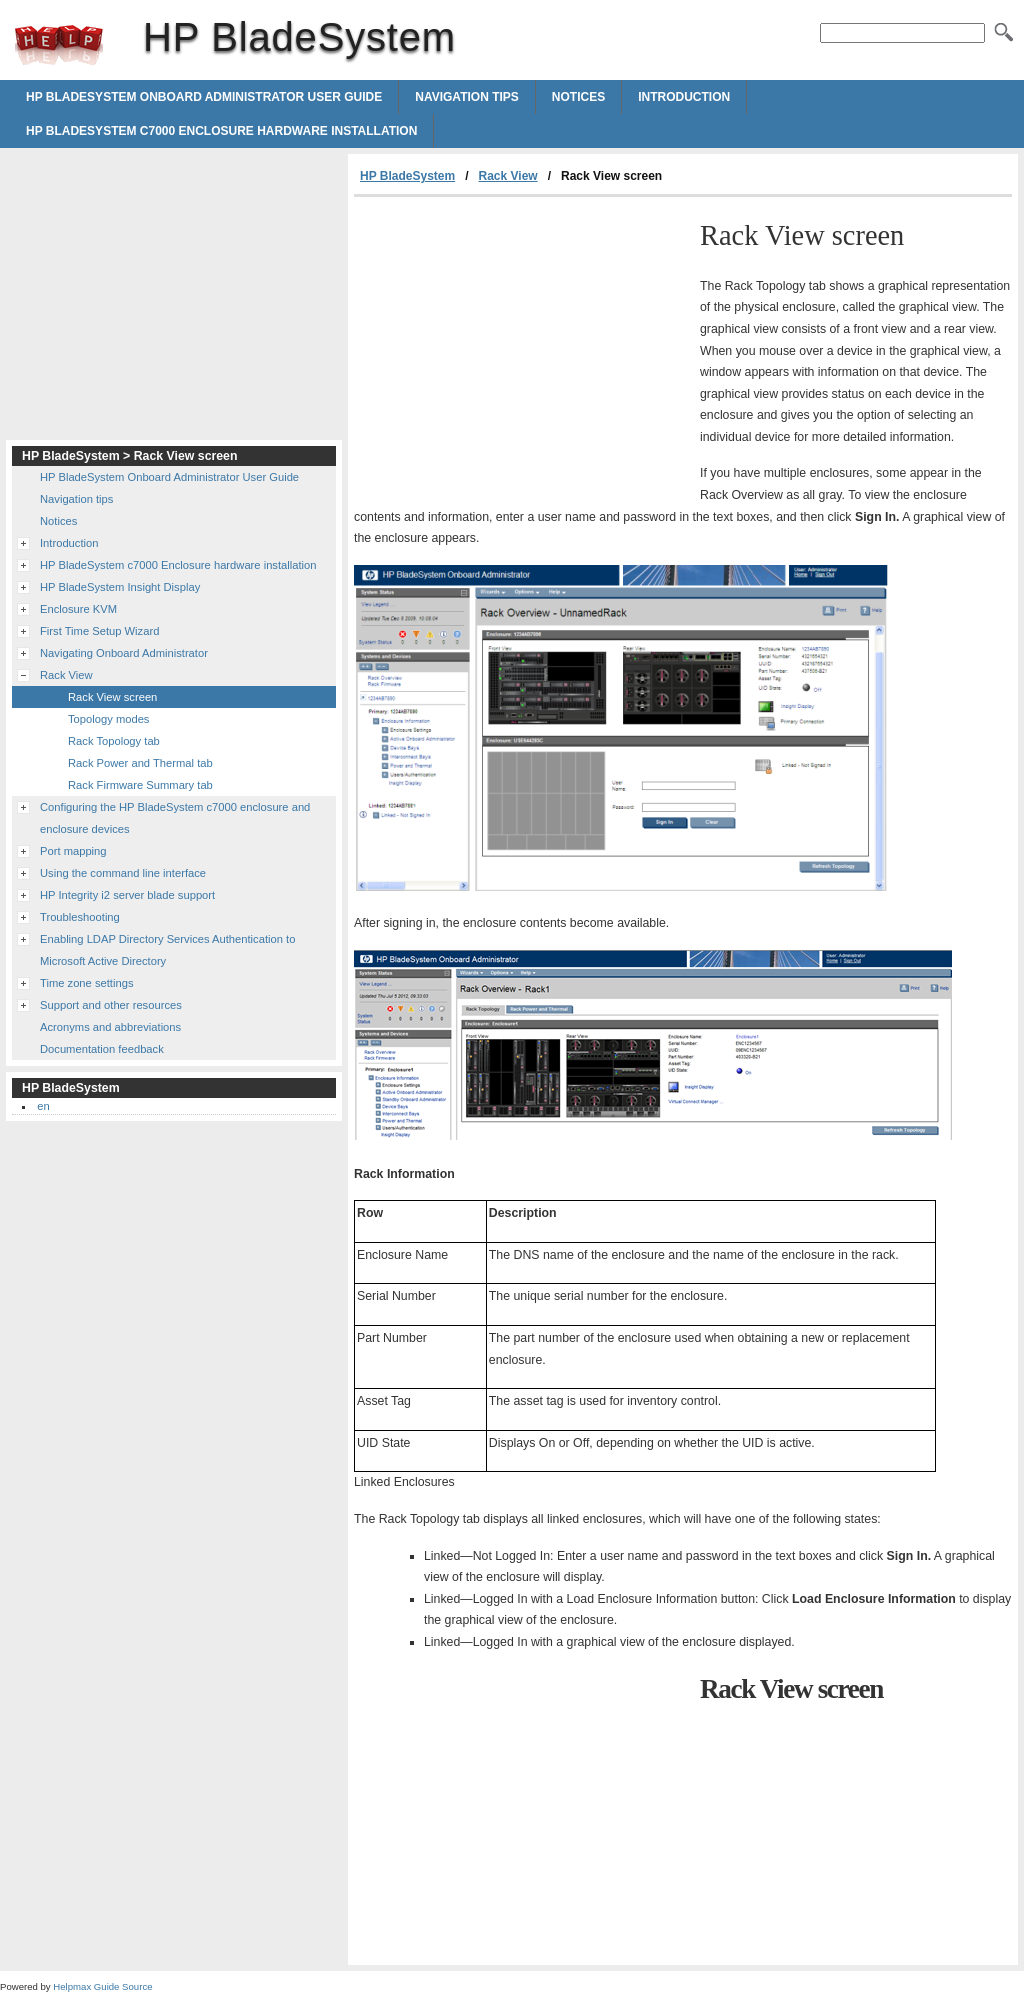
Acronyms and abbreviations (110, 1027)
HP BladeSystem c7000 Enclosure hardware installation (221, 131)
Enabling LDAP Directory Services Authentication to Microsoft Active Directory (167, 950)
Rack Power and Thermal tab (140, 763)
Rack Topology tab (114, 741)
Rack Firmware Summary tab (140, 785)
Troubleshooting (80, 917)
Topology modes (108, 719)
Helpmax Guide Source (102, 1986)
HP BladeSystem (59, 45)
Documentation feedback (102, 1049)
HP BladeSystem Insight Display (120, 587)
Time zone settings (86, 983)
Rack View (508, 176)
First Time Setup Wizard (99, 631)
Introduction (684, 97)
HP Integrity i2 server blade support (127, 895)
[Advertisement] (522, 347)
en (43, 1106)
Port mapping (73, 851)
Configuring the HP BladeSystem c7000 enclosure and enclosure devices (175, 818)
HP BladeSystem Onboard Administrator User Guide (204, 97)
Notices (578, 97)
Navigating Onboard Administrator (124, 653)
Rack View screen (112, 697)
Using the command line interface (123, 873)
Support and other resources (111, 1005)
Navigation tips (467, 97)
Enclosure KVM (78, 609)
